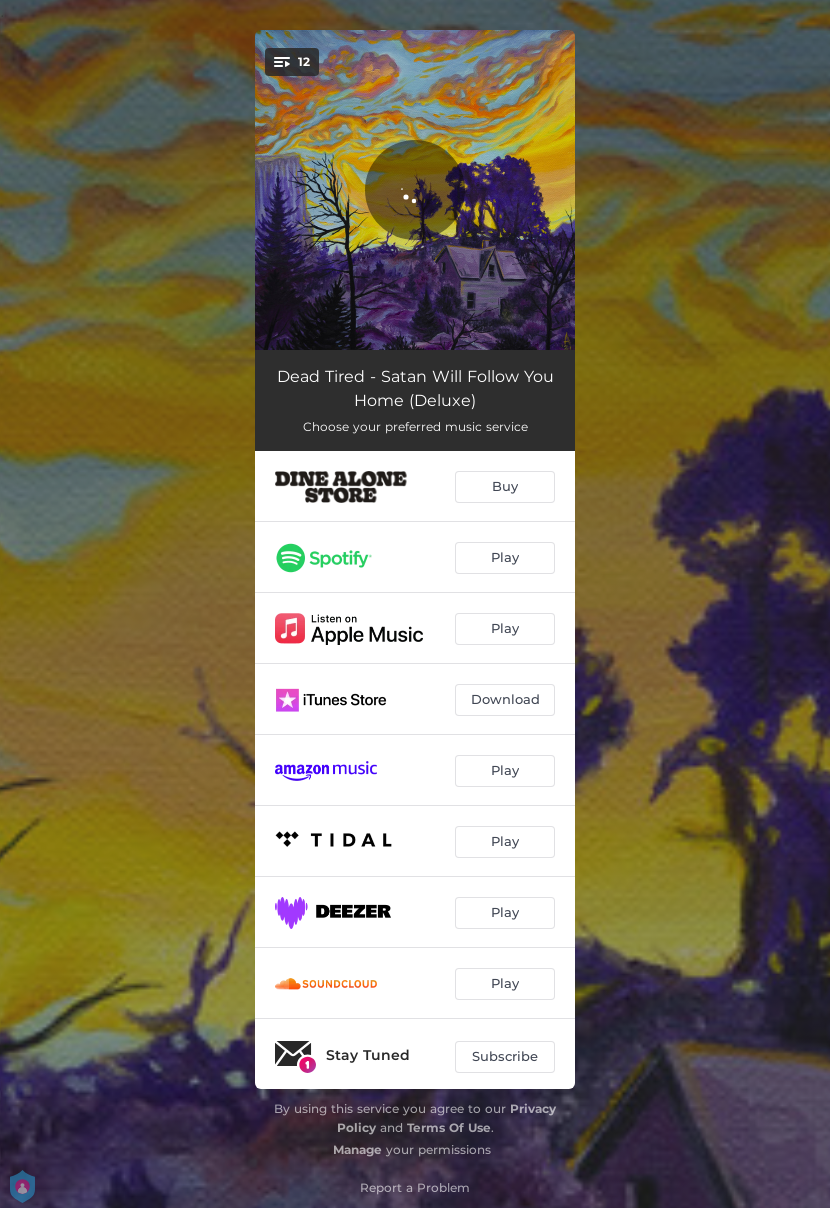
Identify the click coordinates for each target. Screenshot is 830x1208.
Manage (357, 1149)
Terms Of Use (449, 1127)
